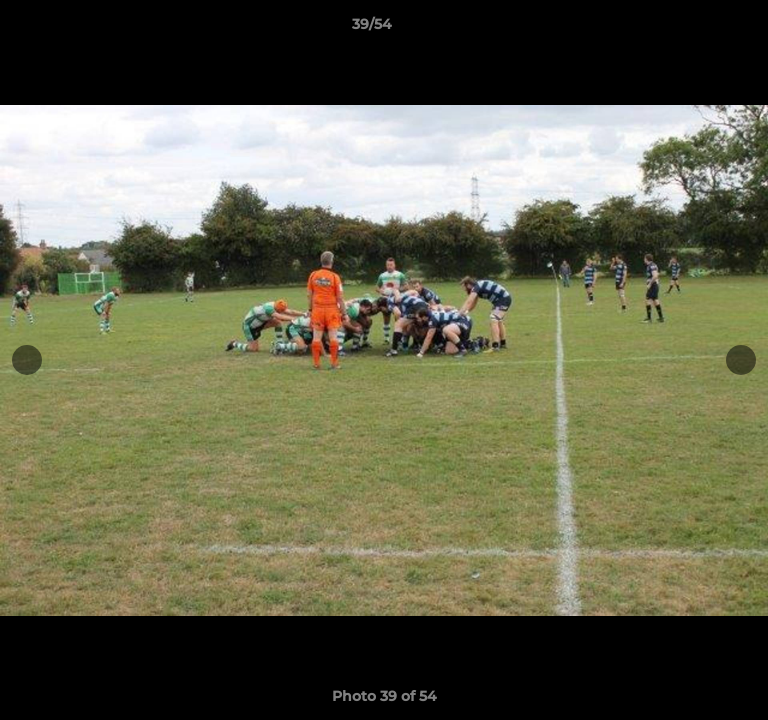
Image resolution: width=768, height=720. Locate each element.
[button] (696, 29)
